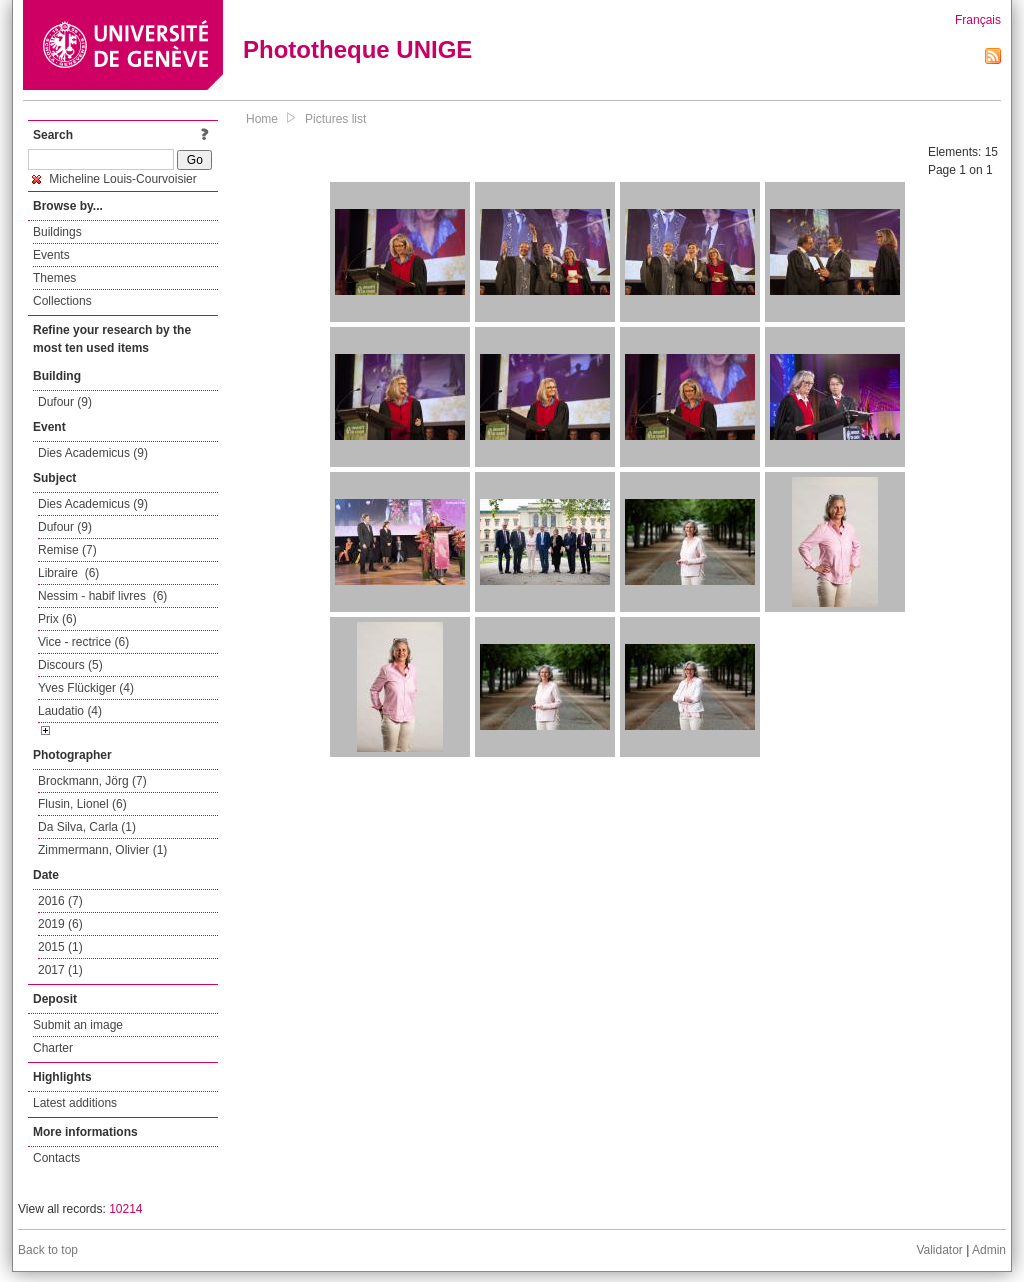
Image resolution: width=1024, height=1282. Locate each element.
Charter (53, 1048)
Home (262, 119)
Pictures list (335, 119)
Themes (54, 278)
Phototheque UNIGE (357, 49)
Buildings (57, 232)
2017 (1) (60, 970)
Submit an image (78, 1025)
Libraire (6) (68, 573)
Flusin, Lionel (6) (82, 804)
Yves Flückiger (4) (86, 688)
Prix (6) (57, 619)
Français (978, 20)
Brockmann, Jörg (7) (92, 781)
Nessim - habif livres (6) (102, 596)
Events (51, 255)
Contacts (56, 1158)
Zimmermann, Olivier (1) (102, 850)
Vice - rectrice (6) (83, 642)
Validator (939, 1250)
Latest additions (75, 1103)
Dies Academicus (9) (93, 453)
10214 (125, 1209)
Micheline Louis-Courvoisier (114, 179)
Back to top (48, 1250)
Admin (989, 1250)
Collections (62, 301)
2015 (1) (60, 947)
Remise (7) (67, 550)
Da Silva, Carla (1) (87, 827)
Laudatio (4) (70, 711)
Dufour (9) (65, 402)
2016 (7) (60, 901)
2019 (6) (60, 924)
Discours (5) (70, 665)
